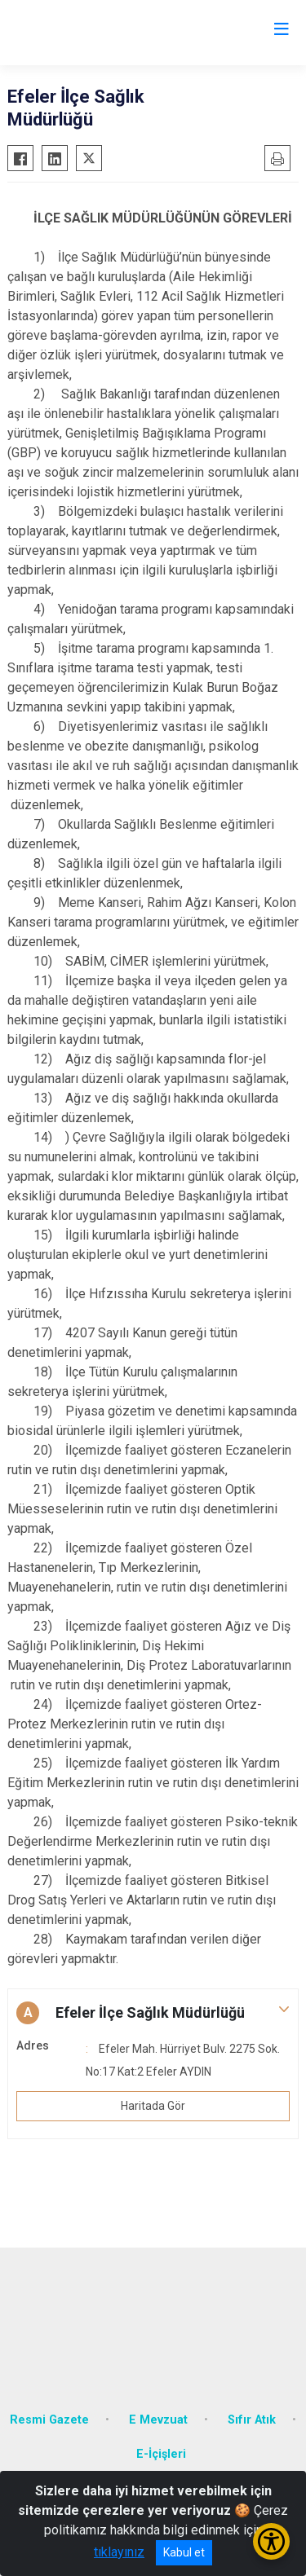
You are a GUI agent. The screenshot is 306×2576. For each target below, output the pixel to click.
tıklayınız (119, 2552)
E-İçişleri (161, 2454)
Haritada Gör (153, 2105)
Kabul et (184, 2552)
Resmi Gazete (49, 2420)
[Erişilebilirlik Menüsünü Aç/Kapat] (271, 2541)
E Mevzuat (158, 2420)
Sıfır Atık (252, 2420)
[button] (153, 2012)
